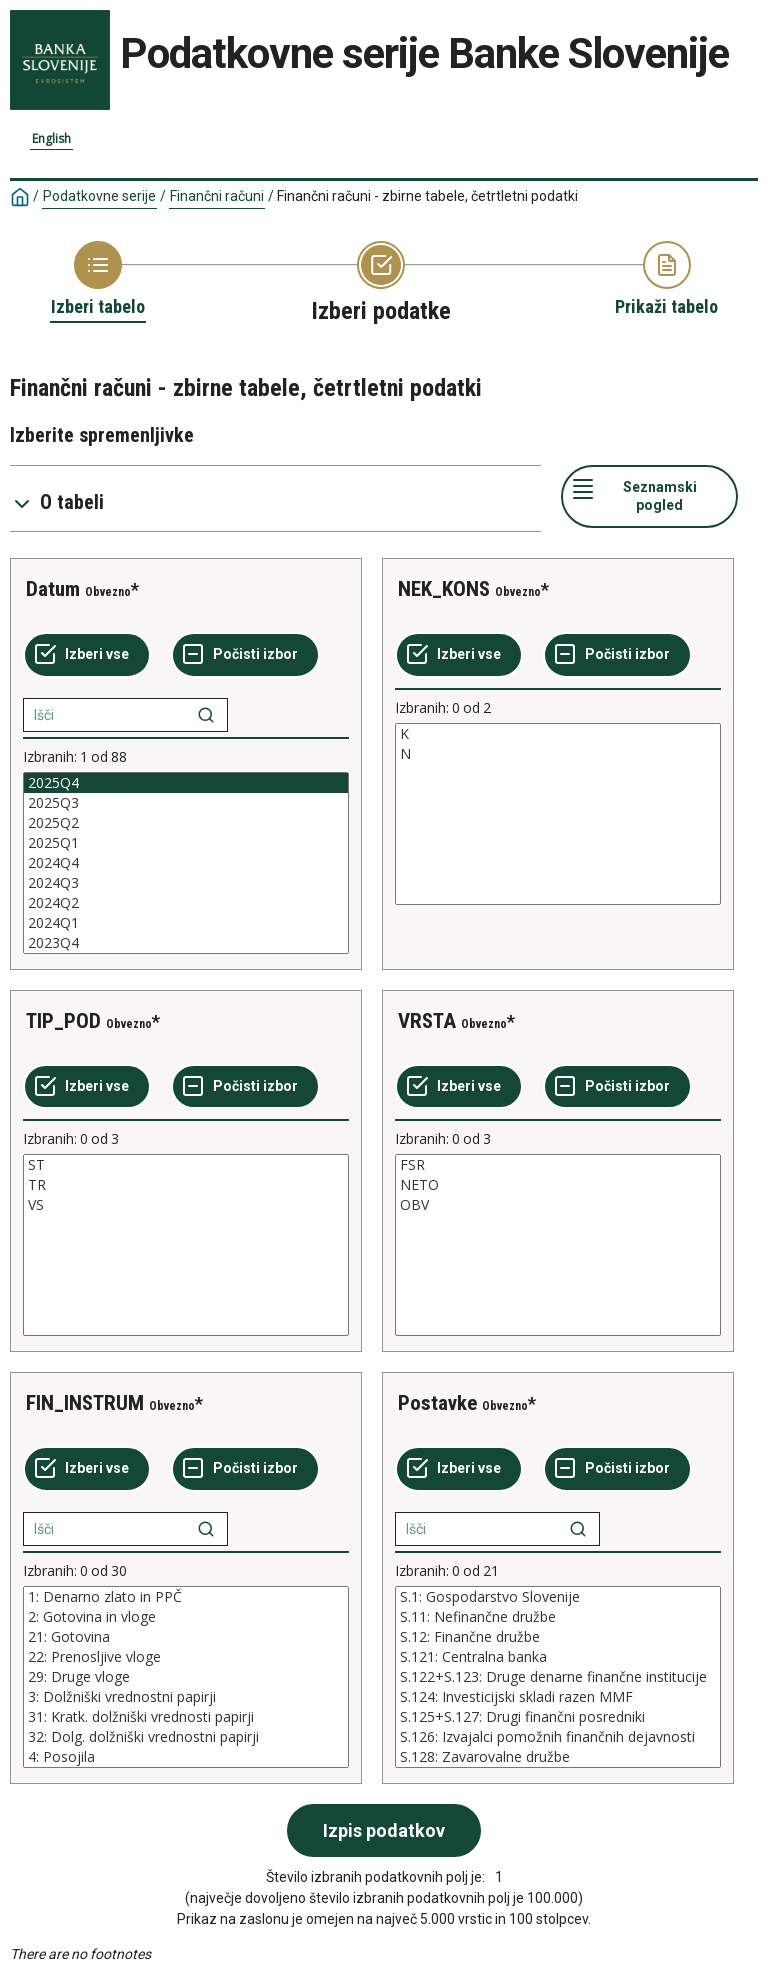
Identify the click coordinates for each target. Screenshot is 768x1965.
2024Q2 (186, 903)
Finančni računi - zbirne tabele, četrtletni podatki (427, 196)
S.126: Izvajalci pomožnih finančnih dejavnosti (558, 1737)
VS (186, 1205)
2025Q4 (186, 783)
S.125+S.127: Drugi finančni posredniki (558, 1717)
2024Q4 (186, 863)
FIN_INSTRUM (85, 1403)
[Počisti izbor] (245, 655)
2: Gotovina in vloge (186, 1617)
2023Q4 (186, 943)
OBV (558, 1205)
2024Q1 (186, 923)
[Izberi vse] (87, 655)
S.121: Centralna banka (558, 1657)
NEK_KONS (444, 589)
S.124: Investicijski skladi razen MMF (558, 1697)
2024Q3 (186, 883)
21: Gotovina (186, 1637)
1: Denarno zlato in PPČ (186, 1597)
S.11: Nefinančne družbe (558, 1617)
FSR (558, 1165)
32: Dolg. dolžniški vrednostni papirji (186, 1737)
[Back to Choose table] (98, 280)
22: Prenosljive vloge (186, 1657)
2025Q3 (186, 803)
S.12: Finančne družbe (558, 1637)
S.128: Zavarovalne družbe (558, 1757)
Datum (53, 589)
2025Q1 (186, 843)
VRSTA (427, 1021)
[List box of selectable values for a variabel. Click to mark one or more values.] (186, 863)
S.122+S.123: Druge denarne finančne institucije (558, 1677)
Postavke (437, 1403)
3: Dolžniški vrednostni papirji (186, 1697)
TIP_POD (63, 1021)
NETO (558, 1185)
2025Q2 (186, 823)
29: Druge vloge (186, 1677)
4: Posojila (186, 1757)
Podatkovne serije (99, 196)
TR (186, 1185)
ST (186, 1165)
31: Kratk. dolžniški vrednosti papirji (186, 1717)
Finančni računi (217, 196)
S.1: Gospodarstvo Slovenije (558, 1597)
